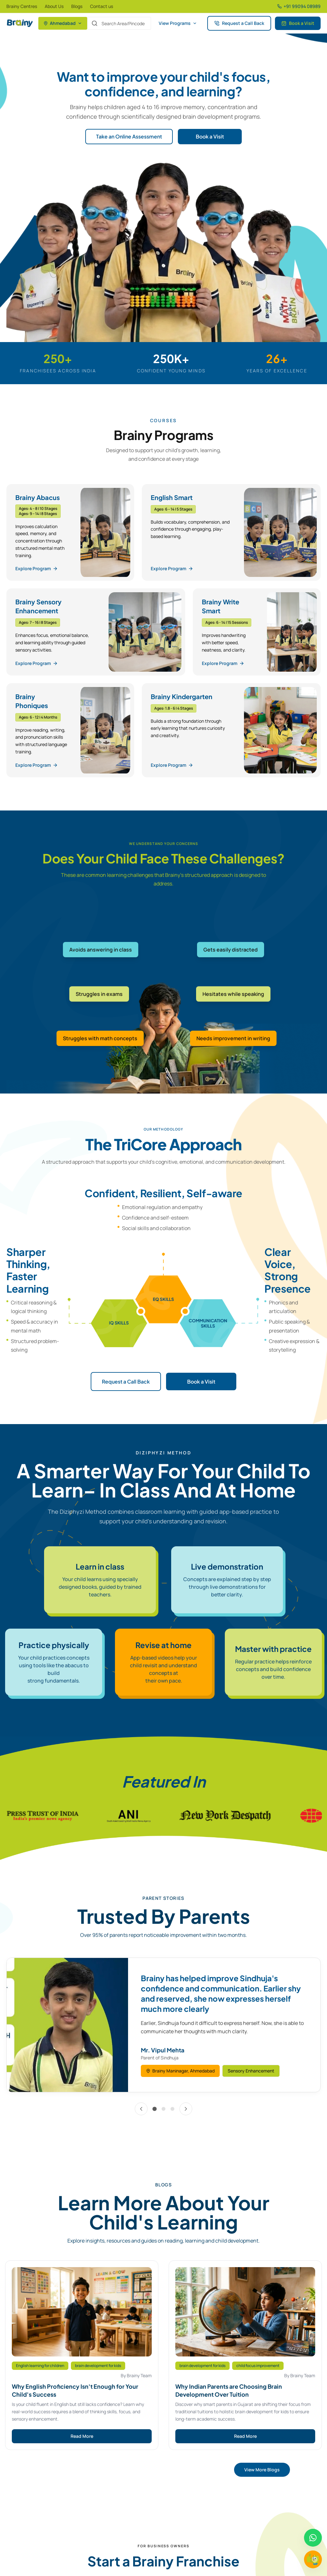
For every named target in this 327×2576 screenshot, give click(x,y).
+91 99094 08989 (299, 6)
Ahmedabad (62, 23)
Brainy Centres (21, 6)
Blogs (76, 6)
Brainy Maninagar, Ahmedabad (180, 2071)
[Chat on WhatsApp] (313, 2538)
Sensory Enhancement (251, 2071)
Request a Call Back (239, 23)
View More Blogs (262, 2470)
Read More (82, 2436)
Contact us (101, 6)
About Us (54, 6)
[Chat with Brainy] (313, 2559)
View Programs (178, 23)
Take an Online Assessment (129, 136)
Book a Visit (297, 23)
